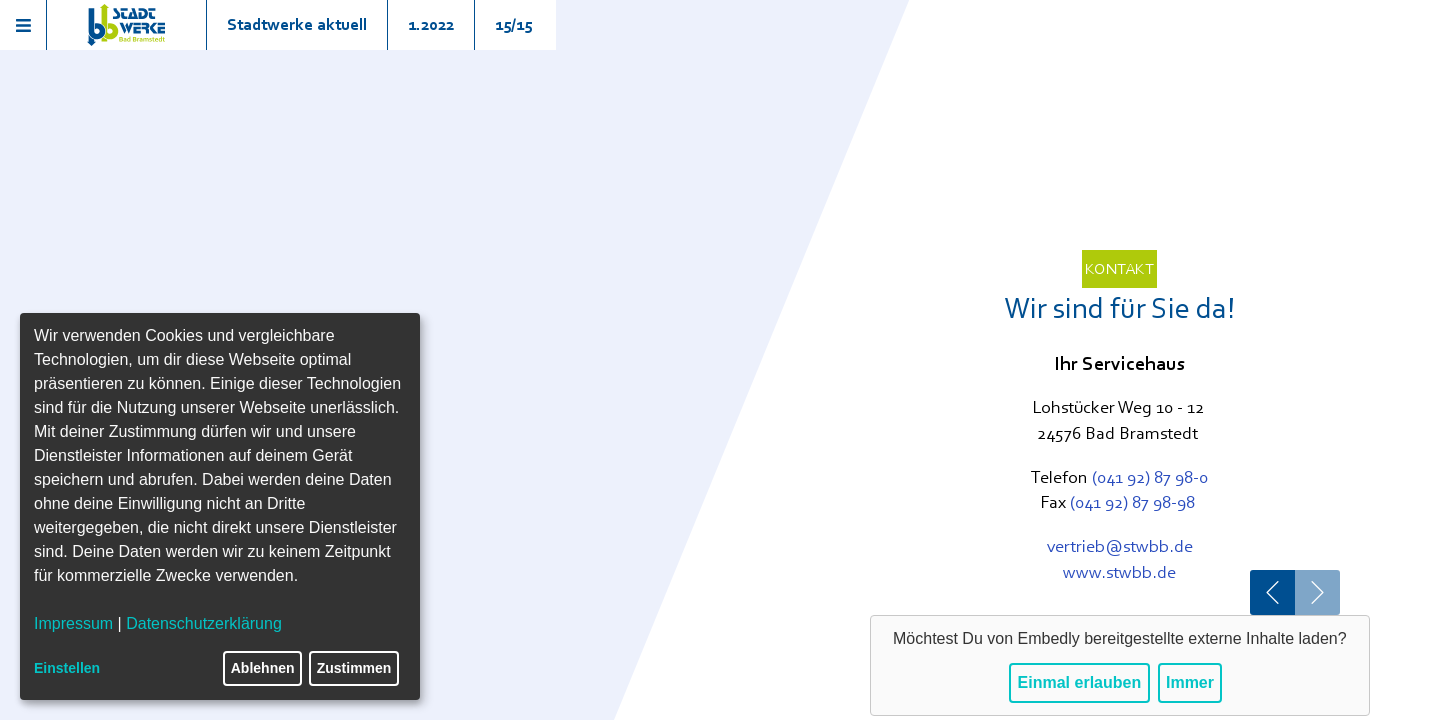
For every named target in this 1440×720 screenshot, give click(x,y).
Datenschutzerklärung (204, 623)
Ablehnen (263, 668)
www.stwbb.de (1119, 572)
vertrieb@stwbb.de (1120, 546)
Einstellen (67, 668)
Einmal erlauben (1080, 682)
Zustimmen (354, 668)
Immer (1190, 682)
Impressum (73, 623)
